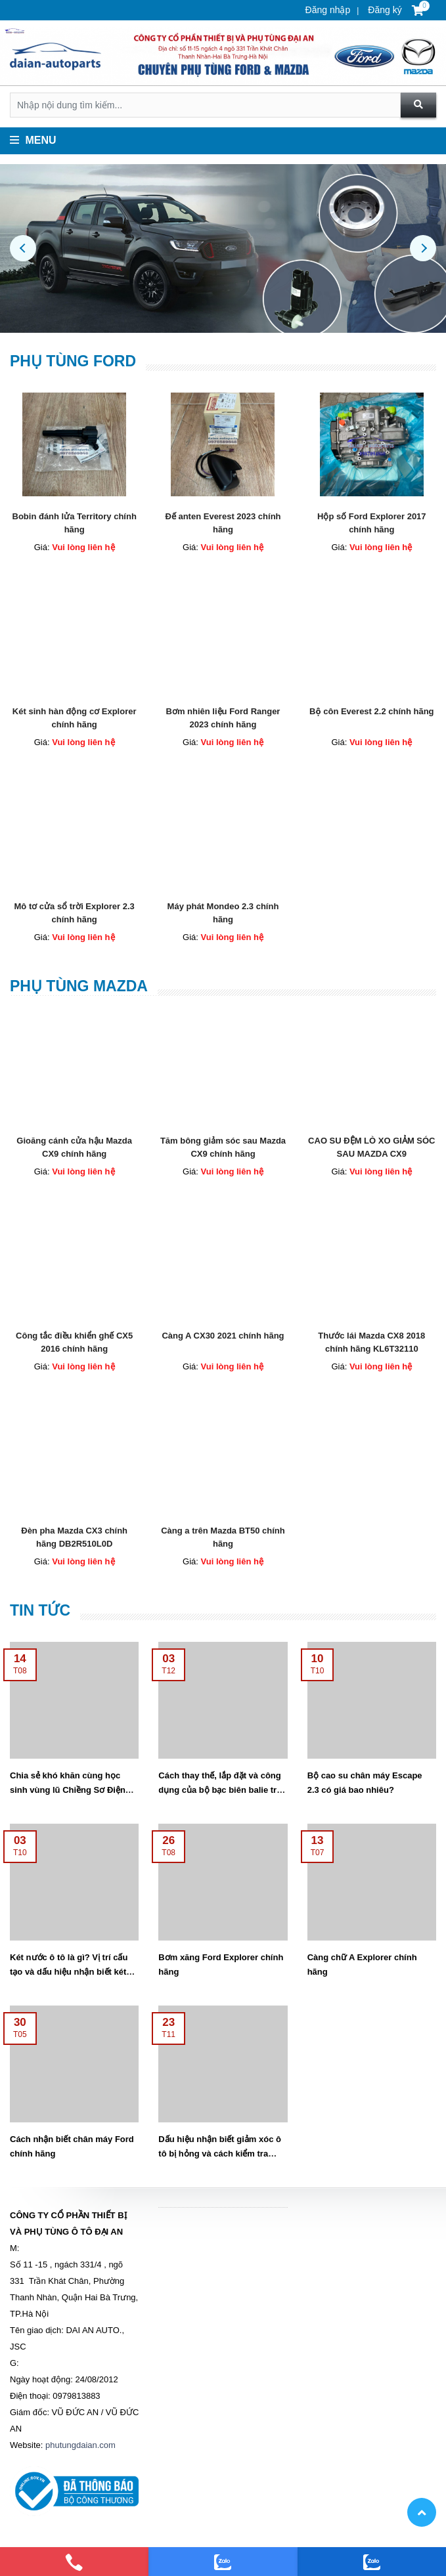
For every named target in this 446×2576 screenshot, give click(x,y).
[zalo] (222, 2561)
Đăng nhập (328, 10)
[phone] (74, 2561)
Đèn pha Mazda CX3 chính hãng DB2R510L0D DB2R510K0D (74, 1544)
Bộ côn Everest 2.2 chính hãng (371, 711)
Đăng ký (383, 10)
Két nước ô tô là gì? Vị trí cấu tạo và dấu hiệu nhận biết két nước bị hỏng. (68, 1971)
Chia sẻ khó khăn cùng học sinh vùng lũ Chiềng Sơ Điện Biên (67, 1790)
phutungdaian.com (80, 2445)
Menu (33, 140)
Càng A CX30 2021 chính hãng (223, 1336)
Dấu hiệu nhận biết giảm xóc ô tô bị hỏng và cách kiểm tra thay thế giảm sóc (219, 2153)
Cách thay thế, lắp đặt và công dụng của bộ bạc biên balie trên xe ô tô (222, 1790)
